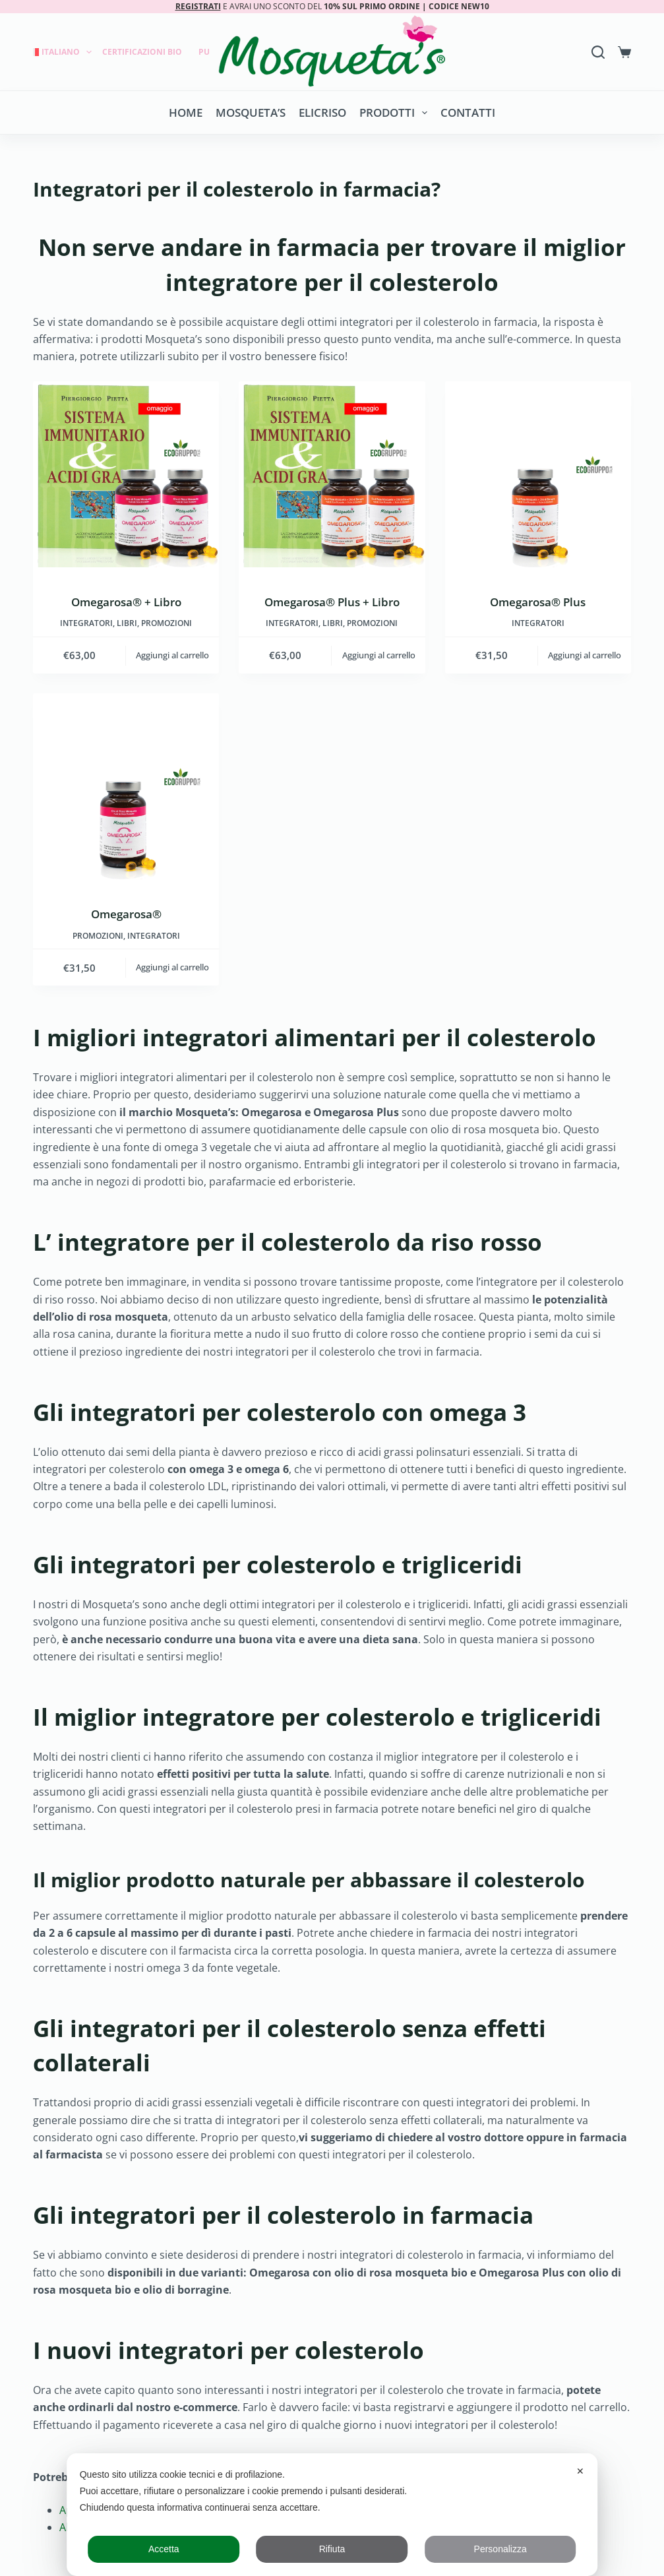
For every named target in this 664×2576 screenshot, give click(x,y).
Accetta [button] (163, 2549)
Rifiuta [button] (332, 2549)
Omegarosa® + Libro (126, 602)
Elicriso (322, 112)
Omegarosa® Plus (538, 602)
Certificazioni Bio (142, 51)
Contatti (467, 112)
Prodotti (396, 113)
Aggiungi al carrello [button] (172, 655)
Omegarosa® (126, 914)
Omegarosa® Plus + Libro (332, 602)
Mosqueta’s (251, 112)
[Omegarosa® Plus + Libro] (332, 474)
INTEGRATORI (86, 623)
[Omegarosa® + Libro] (126, 474)
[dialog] (332, 2514)
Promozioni (166, 623)
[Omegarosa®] (126, 786)
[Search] (598, 52)
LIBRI (127, 623)
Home (185, 112)
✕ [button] (580, 2471)
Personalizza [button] (500, 2549)
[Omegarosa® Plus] (538, 474)
